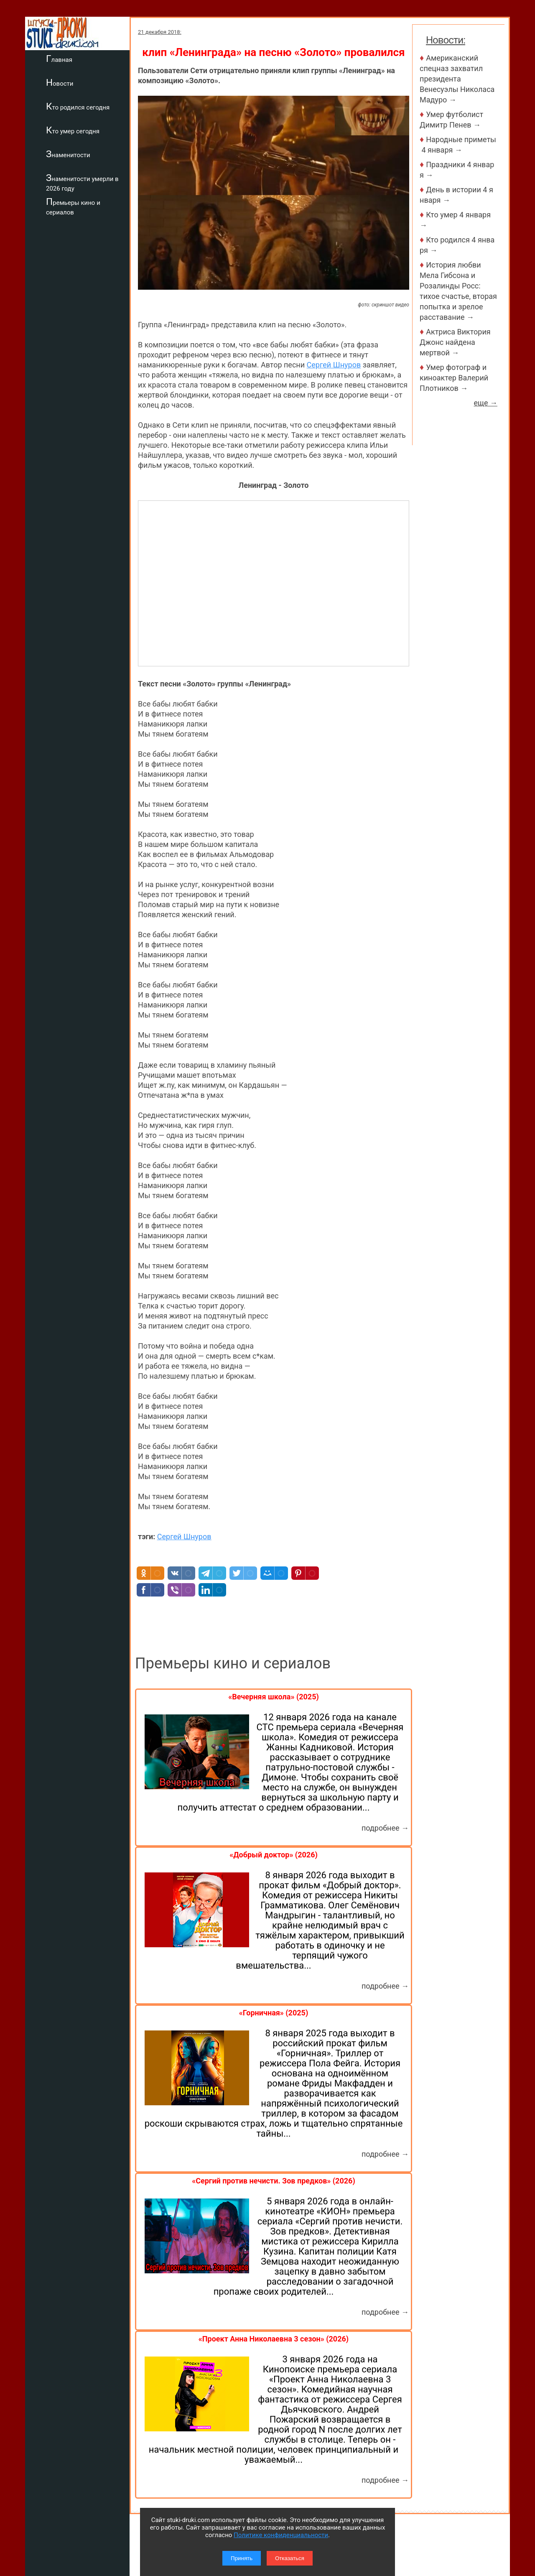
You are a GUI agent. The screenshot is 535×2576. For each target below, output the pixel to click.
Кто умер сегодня (72, 130)
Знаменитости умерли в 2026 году (82, 182)
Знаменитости (68, 153)
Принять (241, 2558)
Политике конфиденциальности (281, 2535)
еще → (485, 402)
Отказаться (289, 2558)
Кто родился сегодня (78, 106)
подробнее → (385, 1828)
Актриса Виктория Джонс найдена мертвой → (455, 342)
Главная (59, 58)
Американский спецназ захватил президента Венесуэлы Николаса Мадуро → (457, 79)
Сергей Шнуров (334, 364)
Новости (59, 82)
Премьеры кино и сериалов (73, 206)
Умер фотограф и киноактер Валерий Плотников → (454, 378)
